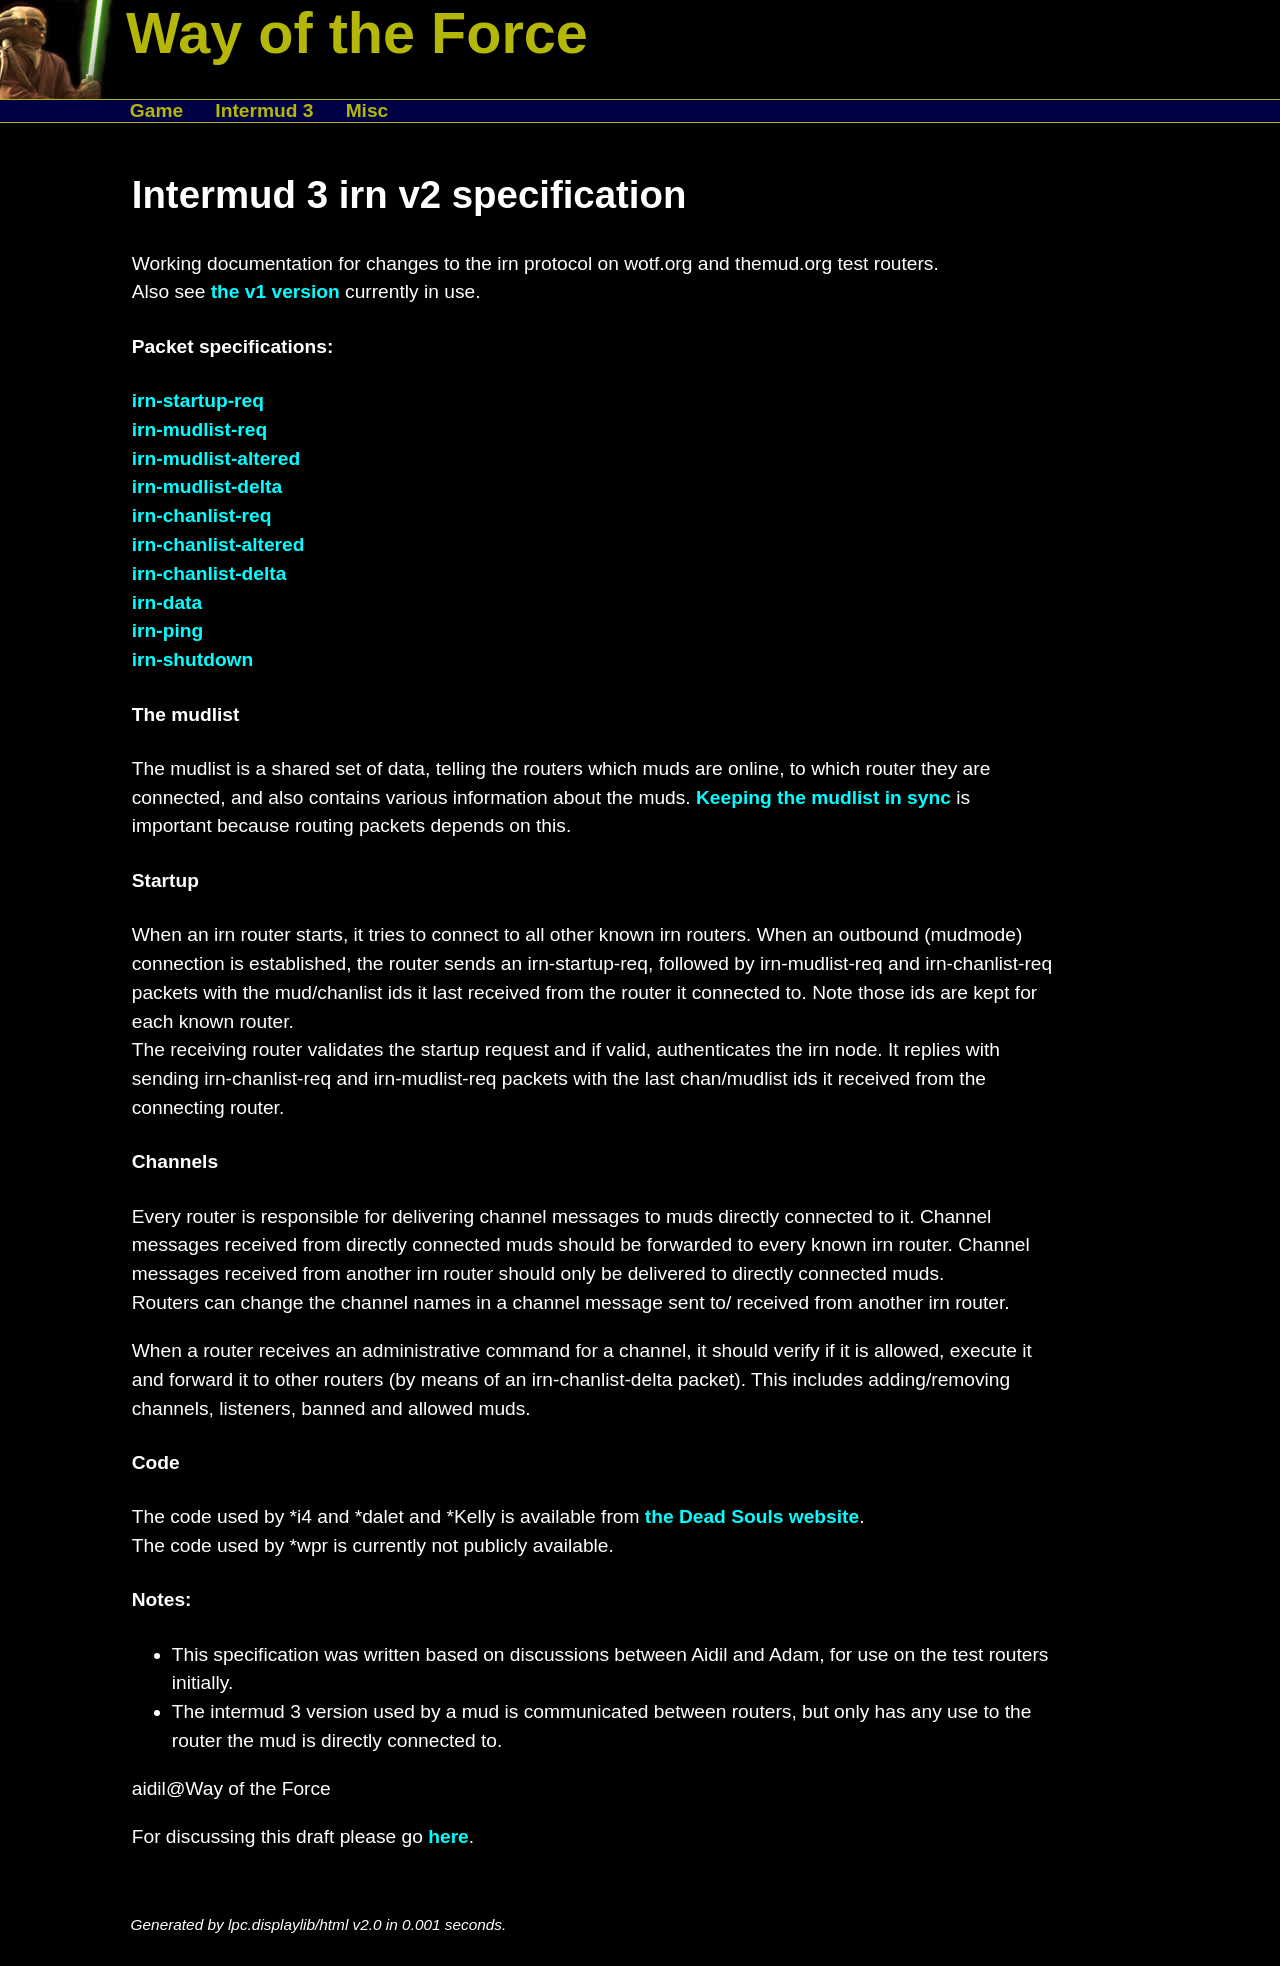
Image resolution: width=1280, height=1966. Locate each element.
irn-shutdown (193, 659)
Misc (367, 110)
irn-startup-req (198, 400)
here (448, 1836)
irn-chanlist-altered (218, 544)
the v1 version (275, 291)
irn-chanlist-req (202, 515)
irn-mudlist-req (199, 429)
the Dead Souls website (752, 1516)
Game (156, 110)
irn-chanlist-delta (209, 573)
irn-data (167, 602)
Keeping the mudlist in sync (823, 797)
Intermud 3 (264, 110)
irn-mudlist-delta (207, 486)
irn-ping (167, 630)
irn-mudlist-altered (216, 458)
